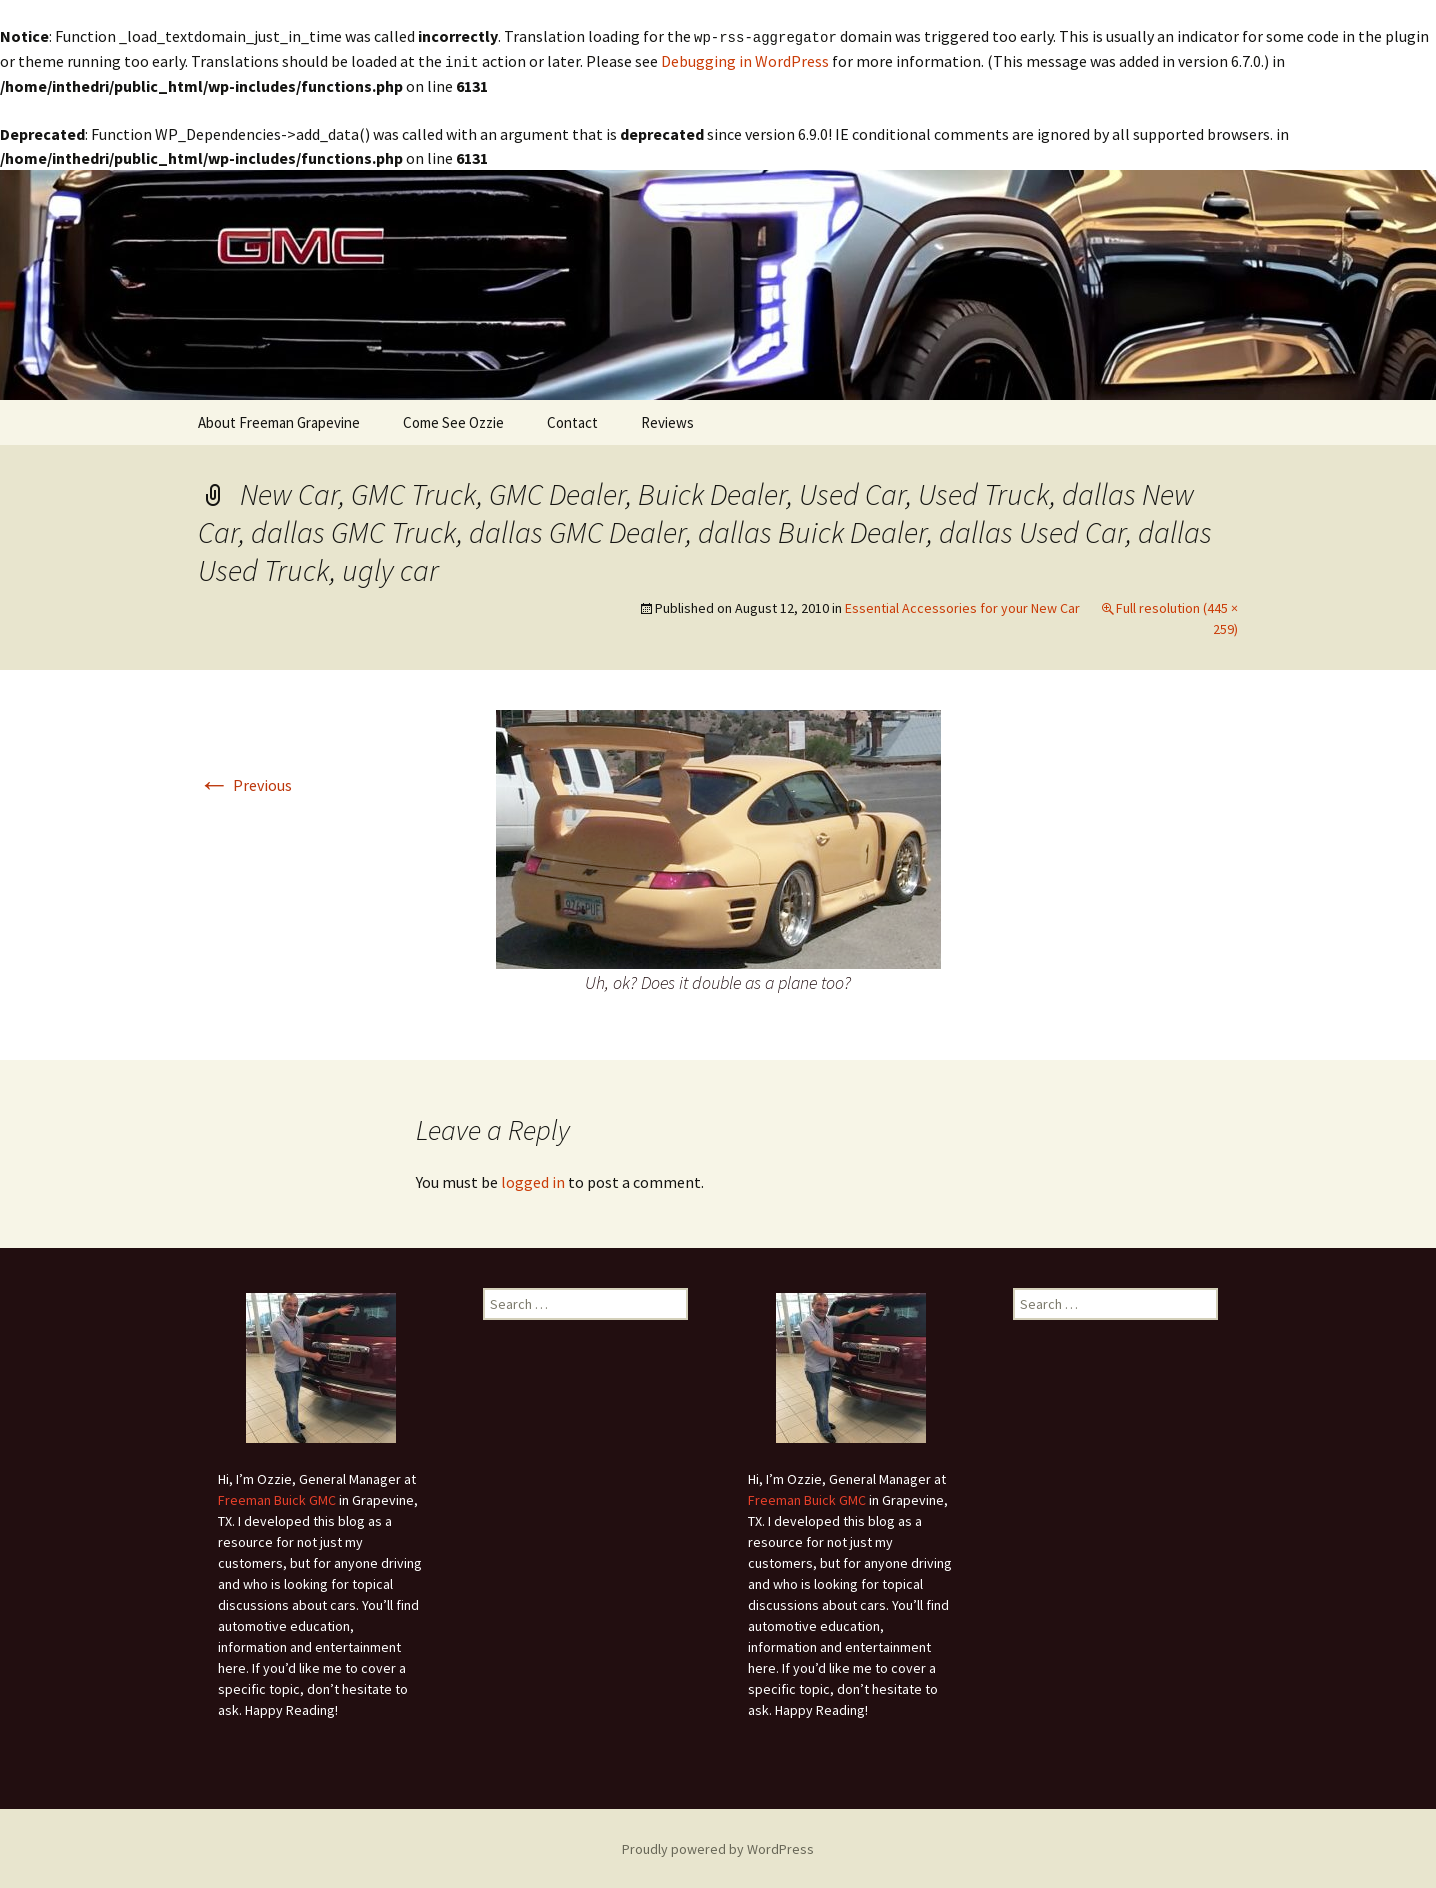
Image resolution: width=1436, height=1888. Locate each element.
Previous (245, 783)
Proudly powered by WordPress (718, 1847)
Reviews (667, 420)
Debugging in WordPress (745, 60)
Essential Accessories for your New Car (962, 606)
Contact (572, 420)
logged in (533, 1180)
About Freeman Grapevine (279, 420)
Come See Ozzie (453, 420)
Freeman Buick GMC (277, 1498)
